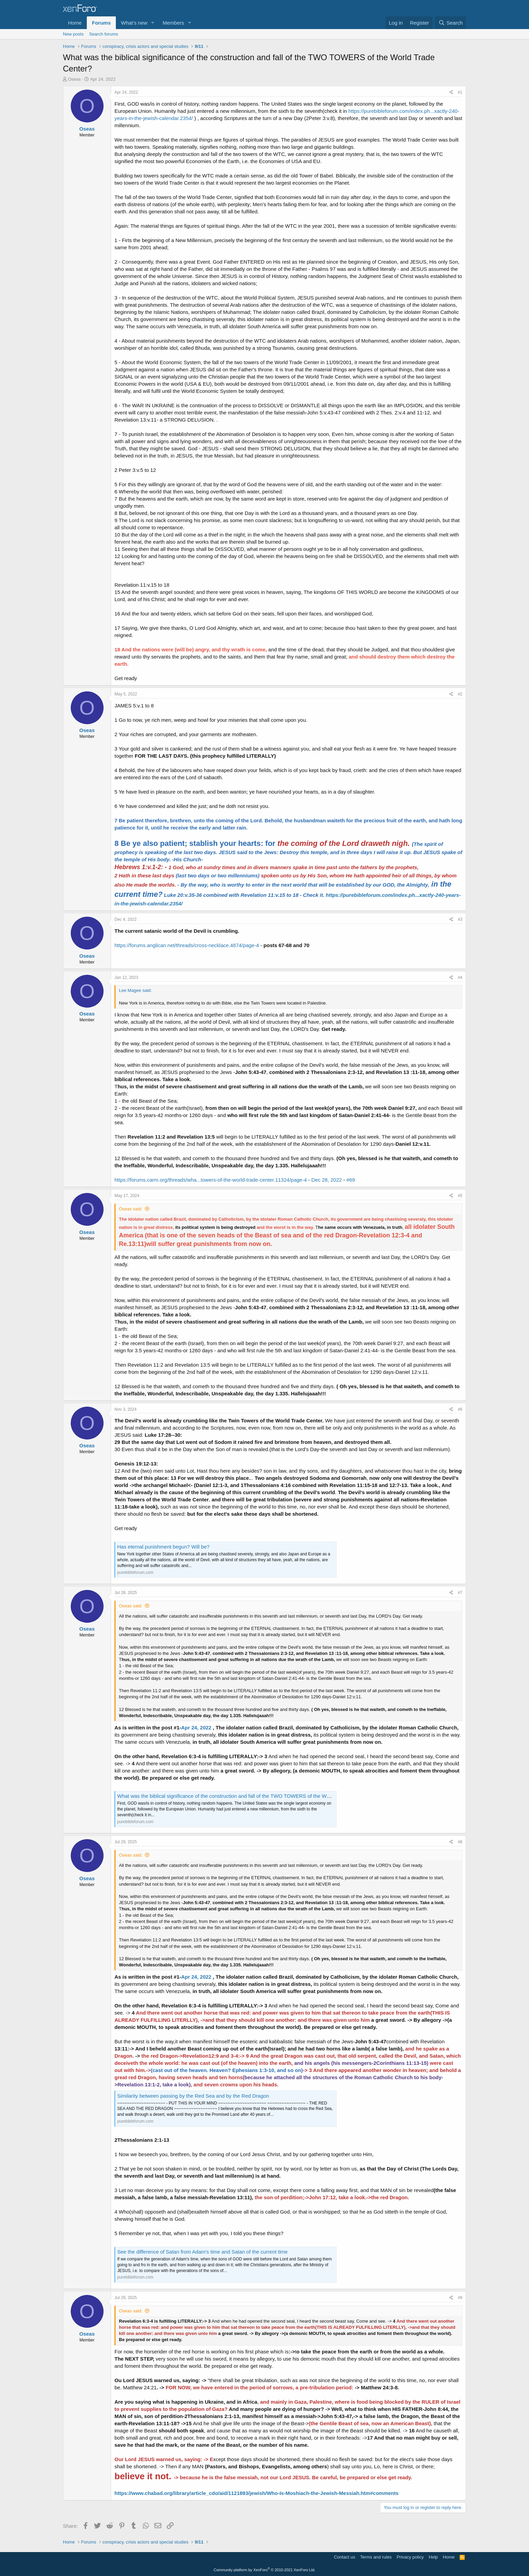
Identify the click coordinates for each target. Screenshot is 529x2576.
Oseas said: (131, 1208)
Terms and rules (376, 2557)
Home (75, 23)
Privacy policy (410, 2557)
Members (173, 23)
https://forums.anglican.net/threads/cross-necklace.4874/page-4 (186, 945)
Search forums (103, 34)
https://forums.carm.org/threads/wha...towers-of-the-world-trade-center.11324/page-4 (210, 1180)
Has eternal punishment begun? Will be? (163, 1547)
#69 (351, 1180)
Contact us (344, 2557)
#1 (460, 92)
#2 (460, 694)
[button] (153, 22)
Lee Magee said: (135, 990)
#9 (460, 2297)
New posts (73, 34)
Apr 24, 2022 (196, 1727)
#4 (460, 977)
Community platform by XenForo (264, 2570)
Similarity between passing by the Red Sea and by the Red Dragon (193, 2096)
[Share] (451, 92)
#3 (460, 919)
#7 (460, 1592)
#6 (460, 1409)
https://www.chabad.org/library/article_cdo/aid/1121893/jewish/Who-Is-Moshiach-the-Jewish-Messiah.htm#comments (256, 2493)
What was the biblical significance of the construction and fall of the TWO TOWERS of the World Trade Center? (243, 1796)
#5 (460, 1195)
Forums (101, 23)
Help (433, 2557)
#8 (460, 1842)
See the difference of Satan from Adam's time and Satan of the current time (202, 2252)
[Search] (450, 22)
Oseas (74, 79)
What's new (134, 23)
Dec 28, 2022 (326, 1180)
